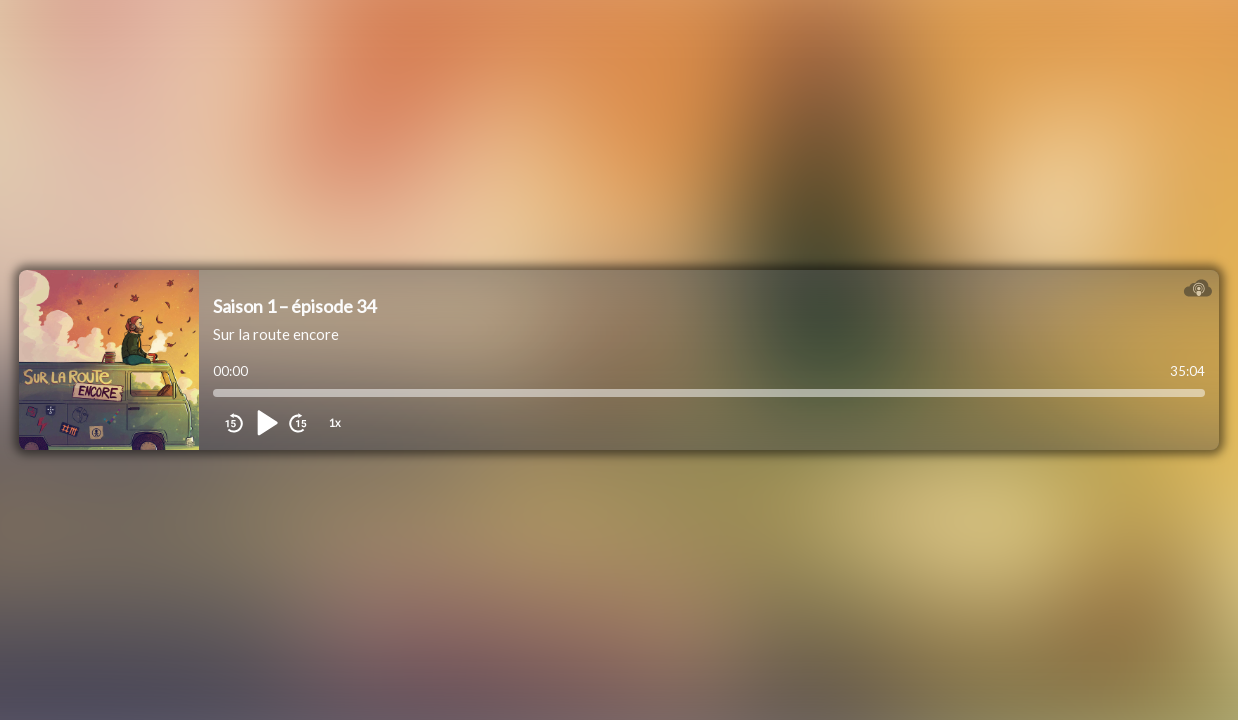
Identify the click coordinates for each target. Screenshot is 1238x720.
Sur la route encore (276, 334)
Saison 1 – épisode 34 (294, 306)
